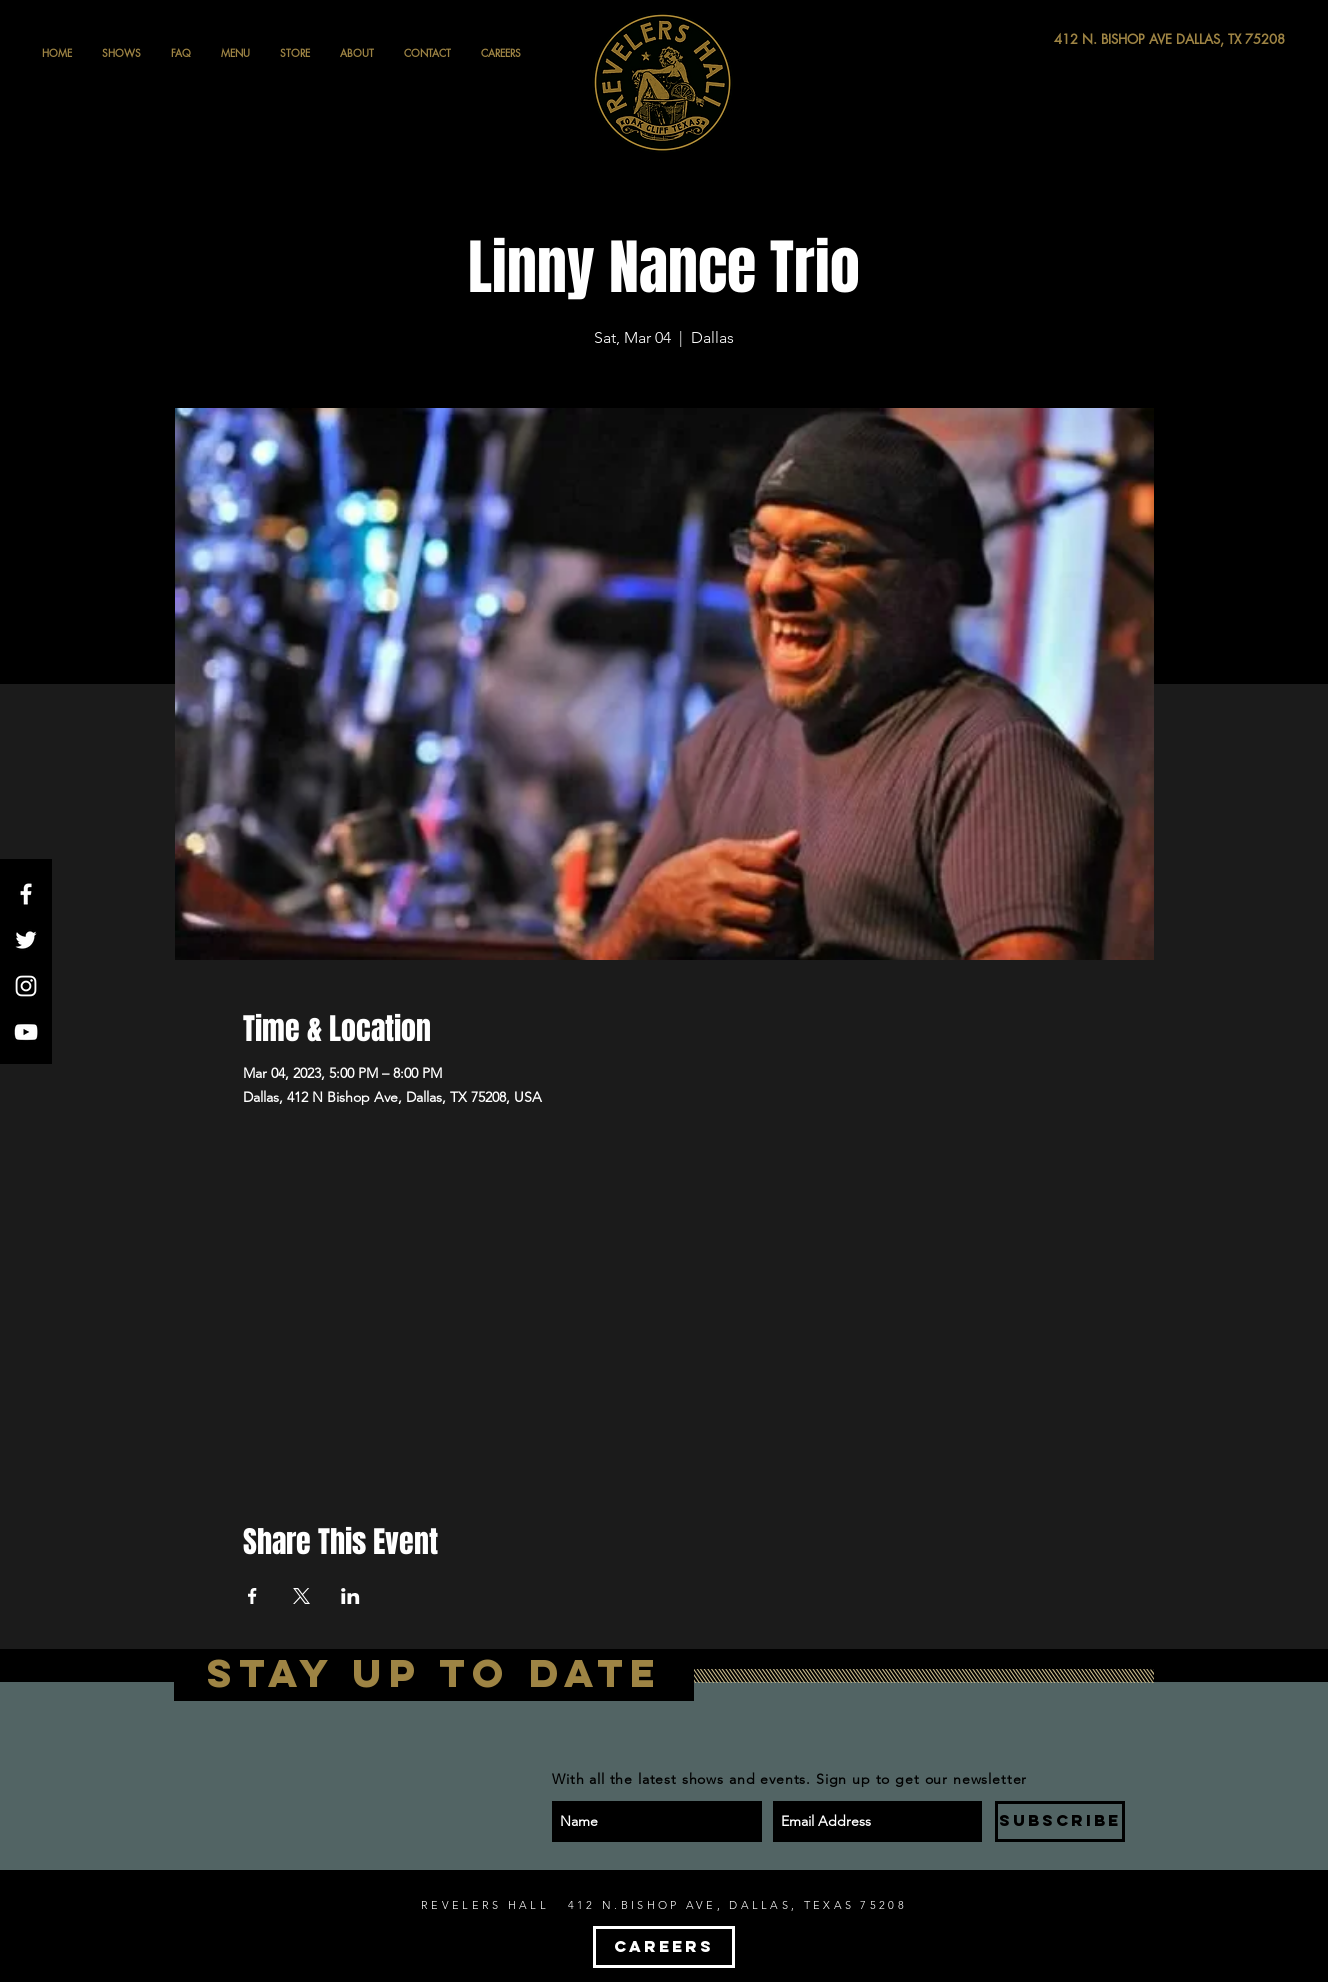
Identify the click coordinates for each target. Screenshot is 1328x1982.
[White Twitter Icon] (26, 940)
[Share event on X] (301, 1596)
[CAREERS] (664, 1947)
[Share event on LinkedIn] (350, 1596)
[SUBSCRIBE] (1060, 1821)
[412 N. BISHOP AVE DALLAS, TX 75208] (1096, 39)
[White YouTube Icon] (26, 1032)
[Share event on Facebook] (252, 1596)
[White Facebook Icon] (26, 894)
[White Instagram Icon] (26, 986)
